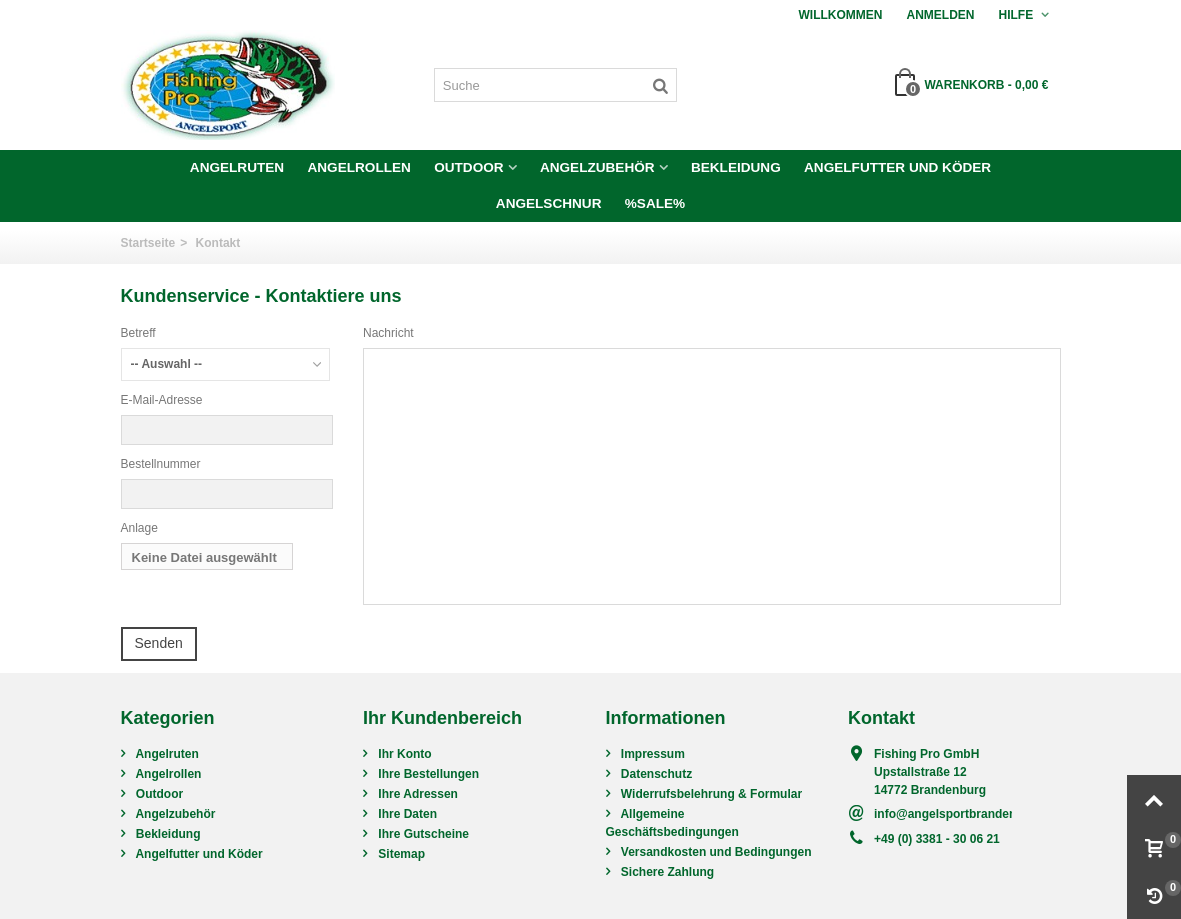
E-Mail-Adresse (162, 400)
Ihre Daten (406, 814)
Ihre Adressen (416, 794)
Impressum (651, 754)
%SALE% (655, 203)
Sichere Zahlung (666, 872)
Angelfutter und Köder (897, 167)
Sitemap (400, 854)
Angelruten (237, 167)
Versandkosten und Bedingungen (715, 852)
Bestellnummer (161, 464)
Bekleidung (736, 167)
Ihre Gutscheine (422, 834)
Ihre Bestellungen (427, 774)
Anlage (139, 528)
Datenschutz (655, 774)
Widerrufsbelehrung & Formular (710, 794)
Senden (159, 643)
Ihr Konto (403, 754)
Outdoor (468, 167)
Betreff (138, 333)
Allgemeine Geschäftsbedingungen (672, 823)
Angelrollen (358, 167)
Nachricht (388, 333)
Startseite (148, 243)
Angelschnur (549, 203)
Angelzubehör (597, 167)
